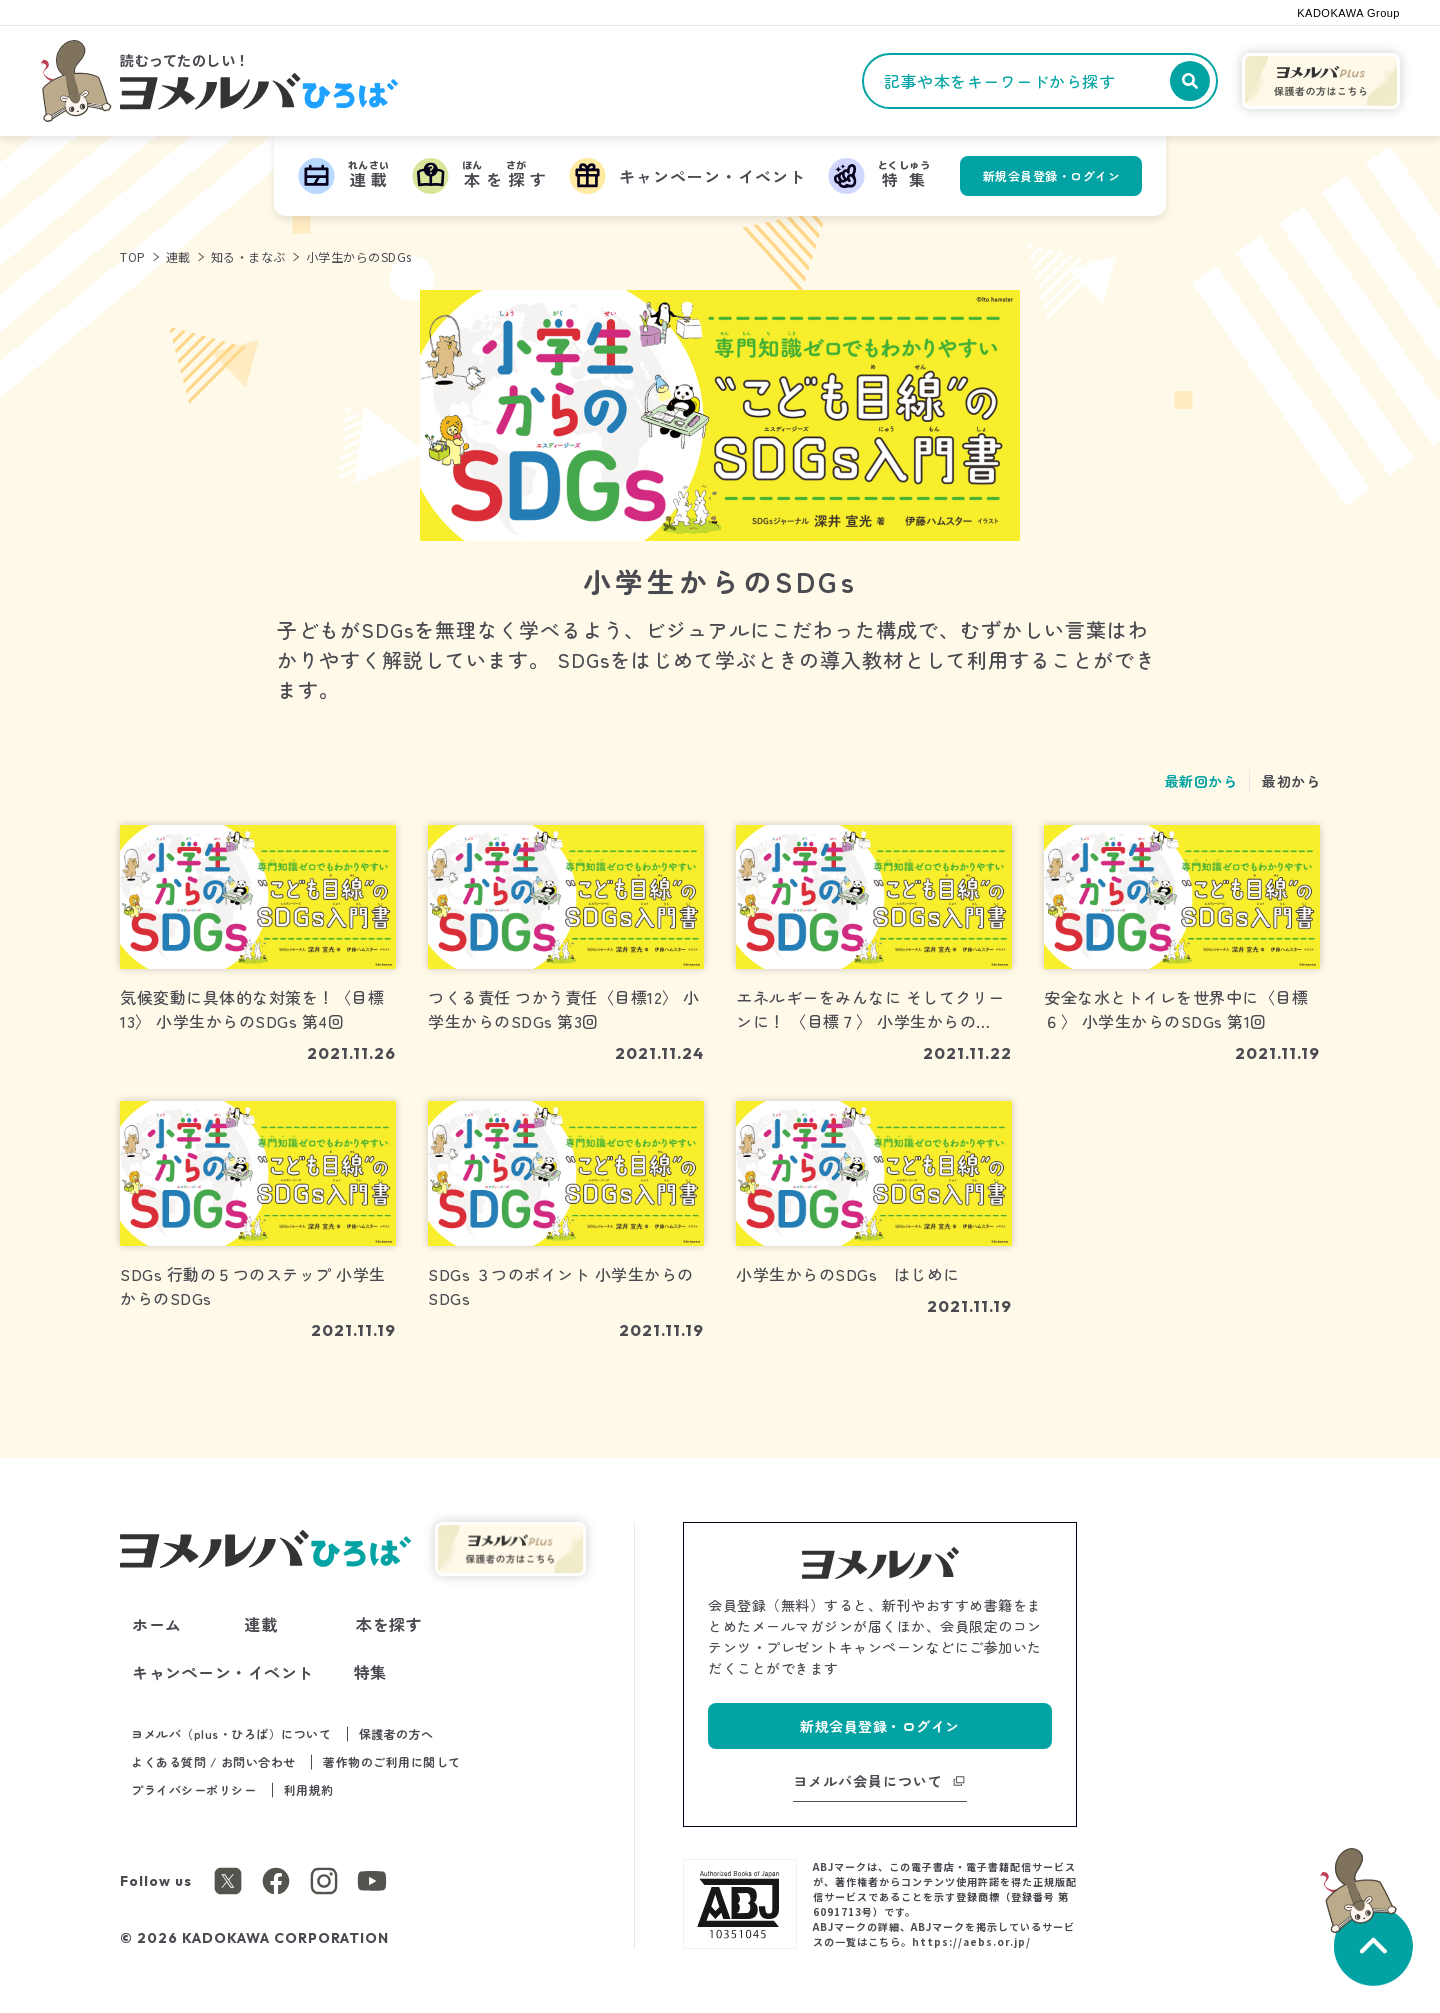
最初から (1291, 781)
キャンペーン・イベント (223, 1672)
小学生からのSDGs (359, 256)
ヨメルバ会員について (868, 1781)
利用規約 (309, 1789)
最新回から (1201, 781)
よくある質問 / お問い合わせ (213, 1761)
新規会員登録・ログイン (1052, 175)
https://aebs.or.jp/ (971, 1941)
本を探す (389, 1624)
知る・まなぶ (248, 256)
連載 (178, 256)
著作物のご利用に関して (392, 1761)
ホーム (157, 1624)
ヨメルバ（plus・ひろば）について (231, 1733)
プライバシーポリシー (193, 1789)
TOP (133, 256)
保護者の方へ (396, 1733)
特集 (370, 1672)
